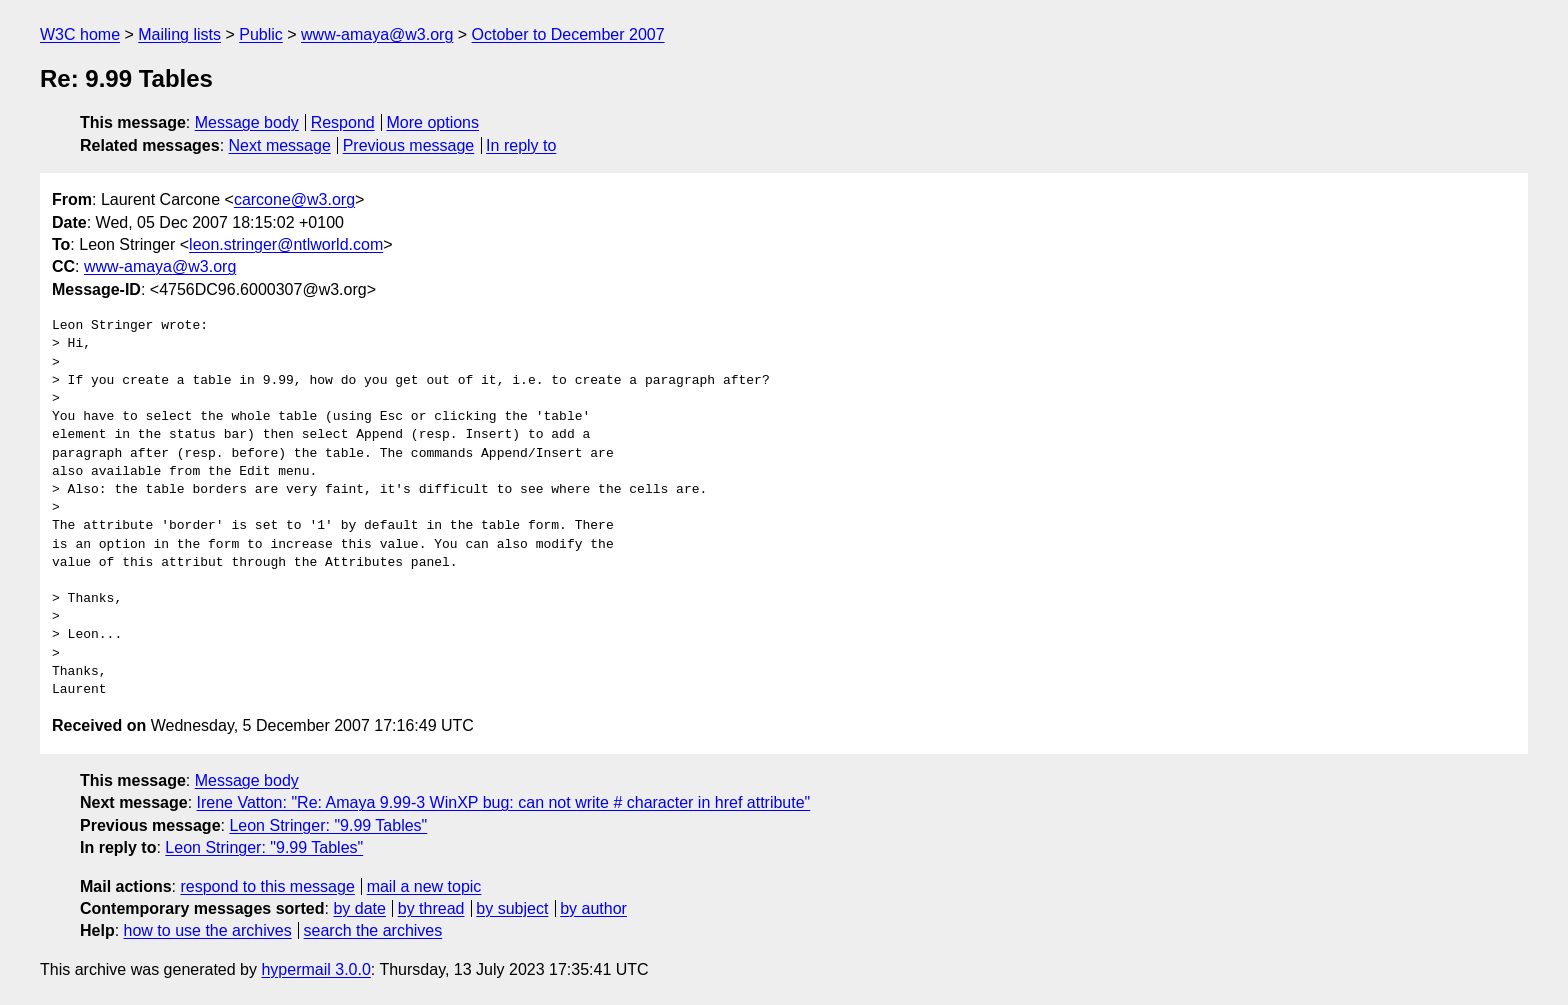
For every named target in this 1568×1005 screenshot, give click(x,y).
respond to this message (267, 886)
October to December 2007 (568, 34)
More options (433, 122)
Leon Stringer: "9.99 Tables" (328, 825)
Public (261, 34)
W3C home (80, 34)
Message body (247, 122)
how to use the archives (208, 930)
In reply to (521, 145)
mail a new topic (424, 886)
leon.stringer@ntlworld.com (286, 244)
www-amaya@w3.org (377, 34)
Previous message (409, 145)
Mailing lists (179, 34)
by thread (431, 908)
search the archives (373, 930)
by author (593, 908)
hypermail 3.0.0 (315, 969)
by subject (512, 908)
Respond (343, 122)
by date (359, 908)
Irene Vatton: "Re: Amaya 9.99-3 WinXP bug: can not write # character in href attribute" (504, 802)
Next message (280, 145)
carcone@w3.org (294, 199)
